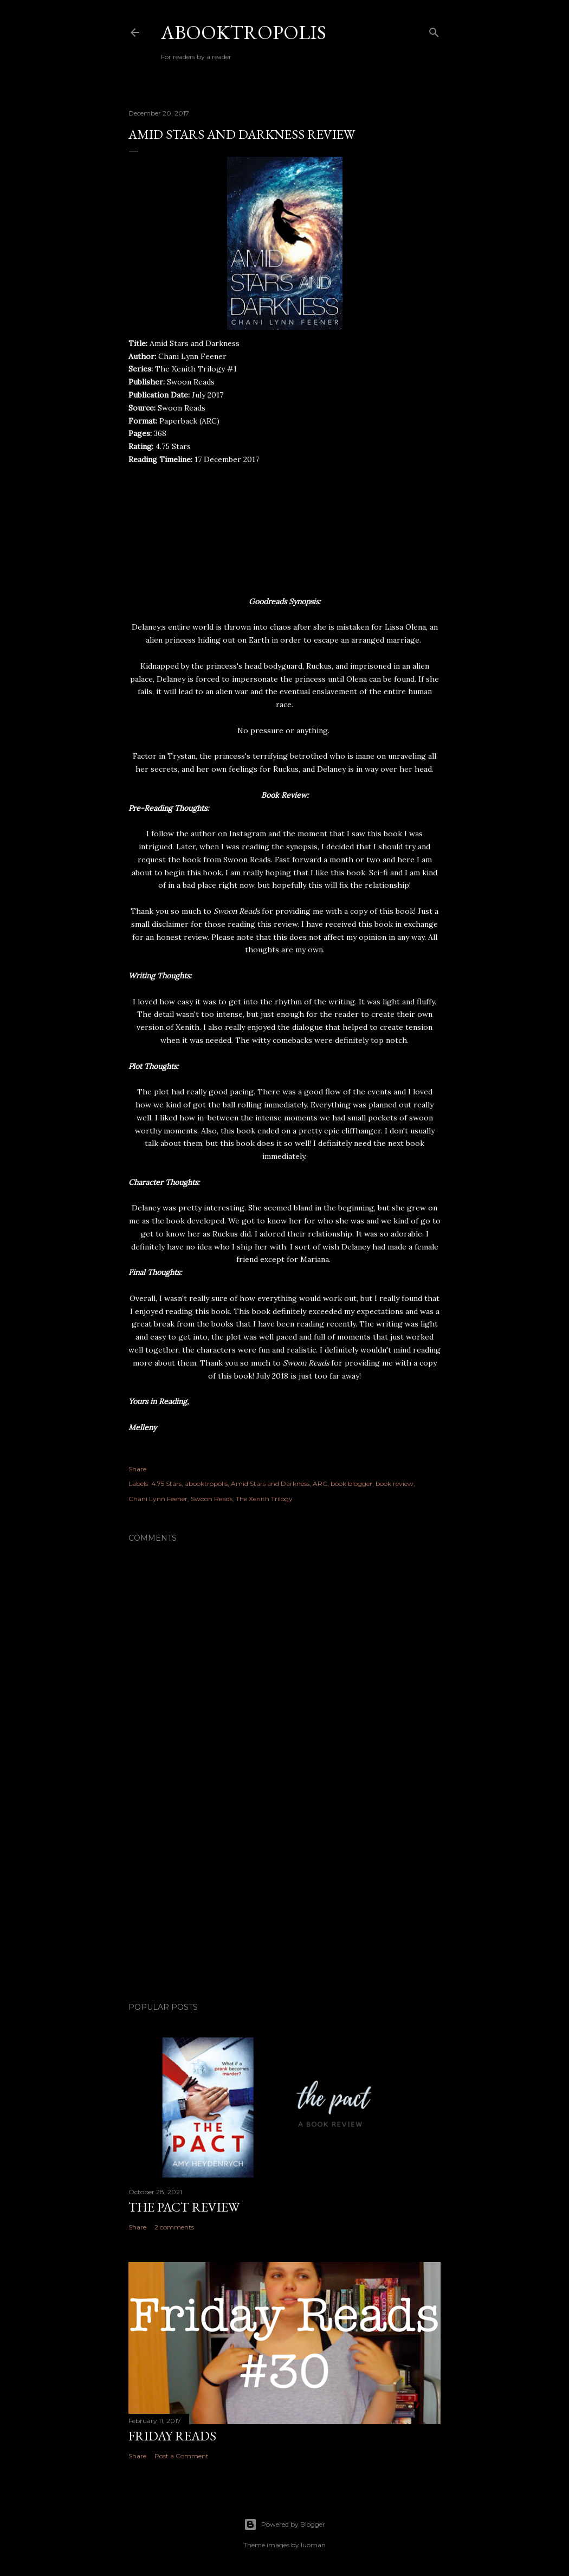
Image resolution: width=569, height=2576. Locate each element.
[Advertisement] (284, 1899)
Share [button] (137, 1469)
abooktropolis (206, 1483)
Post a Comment (181, 2456)
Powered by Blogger (284, 2524)
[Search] (434, 30)
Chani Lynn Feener (157, 1499)
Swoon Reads (211, 1499)
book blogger (351, 1483)
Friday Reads (172, 2435)
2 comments (174, 2227)
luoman (313, 2545)
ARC (320, 1483)
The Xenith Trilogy (264, 1499)
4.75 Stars (166, 1483)
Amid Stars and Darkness (270, 1483)
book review (394, 1483)
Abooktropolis (243, 32)
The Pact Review (184, 2207)
